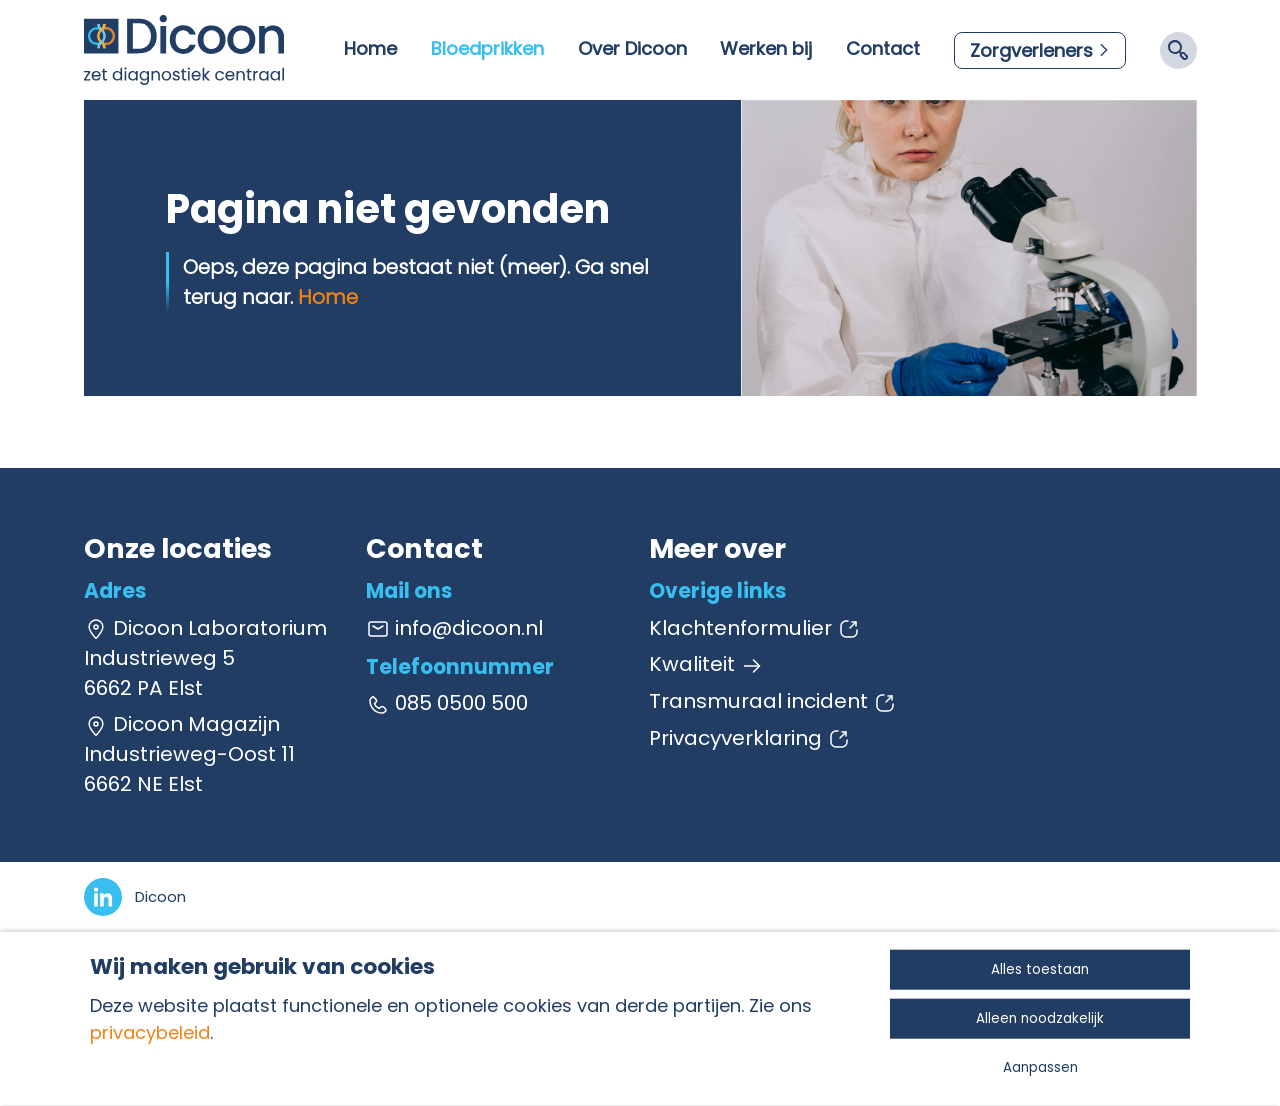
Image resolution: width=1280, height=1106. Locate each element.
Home (370, 48)
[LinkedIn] (135, 897)
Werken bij (766, 48)
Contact (883, 48)
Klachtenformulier (755, 628)
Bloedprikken (487, 48)
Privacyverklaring (750, 738)
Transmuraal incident (773, 701)
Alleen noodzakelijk (1040, 1018)
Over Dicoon (632, 48)
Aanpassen (1040, 1067)
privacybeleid (150, 1032)
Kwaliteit (706, 664)
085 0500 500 (447, 703)
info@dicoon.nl (454, 628)
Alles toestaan (1040, 969)
